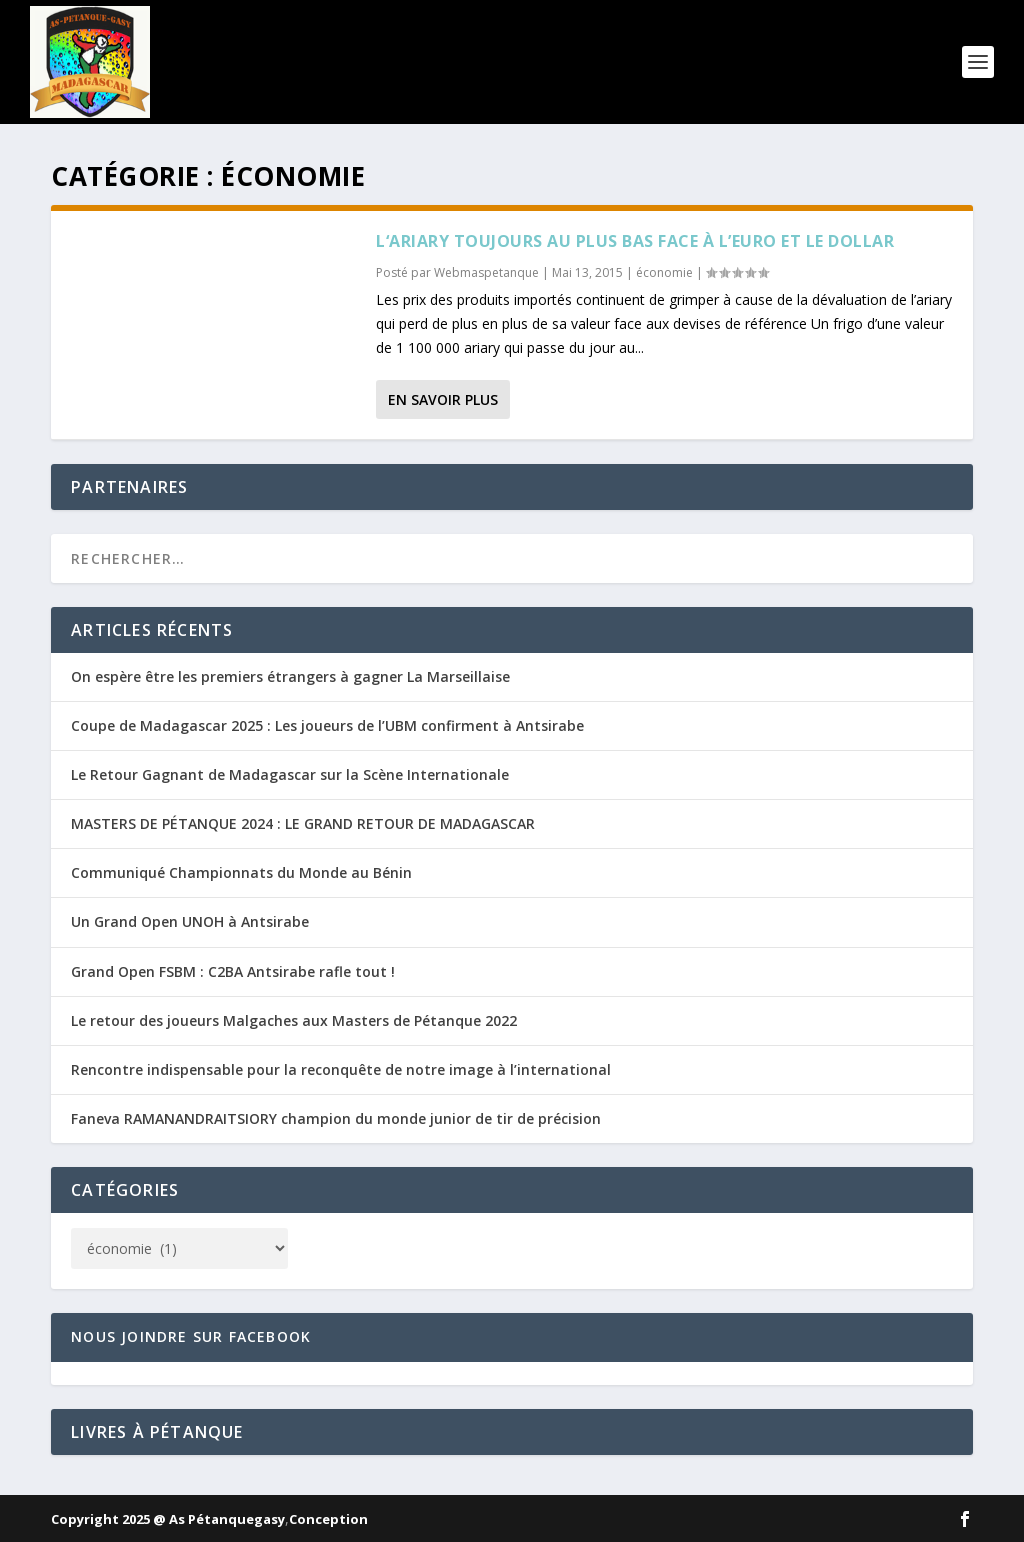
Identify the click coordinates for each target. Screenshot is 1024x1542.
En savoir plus (443, 399)
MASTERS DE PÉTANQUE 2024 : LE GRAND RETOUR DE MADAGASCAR (303, 823)
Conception (328, 1519)
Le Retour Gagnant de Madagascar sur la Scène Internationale (290, 774)
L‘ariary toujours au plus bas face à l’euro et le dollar (635, 241)
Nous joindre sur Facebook (191, 1336)
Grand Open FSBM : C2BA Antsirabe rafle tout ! (233, 971)
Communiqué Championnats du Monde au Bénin (241, 872)
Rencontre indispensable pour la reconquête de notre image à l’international (341, 1069)
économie (664, 272)
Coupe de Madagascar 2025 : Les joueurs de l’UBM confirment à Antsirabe (327, 725)
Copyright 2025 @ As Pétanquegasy (168, 1519)
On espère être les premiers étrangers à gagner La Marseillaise (290, 676)
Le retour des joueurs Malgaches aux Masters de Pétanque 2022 (294, 1020)
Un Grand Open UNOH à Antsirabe (190, 921)
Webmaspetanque (486, 272)
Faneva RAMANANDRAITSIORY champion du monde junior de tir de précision (336, 1118)
